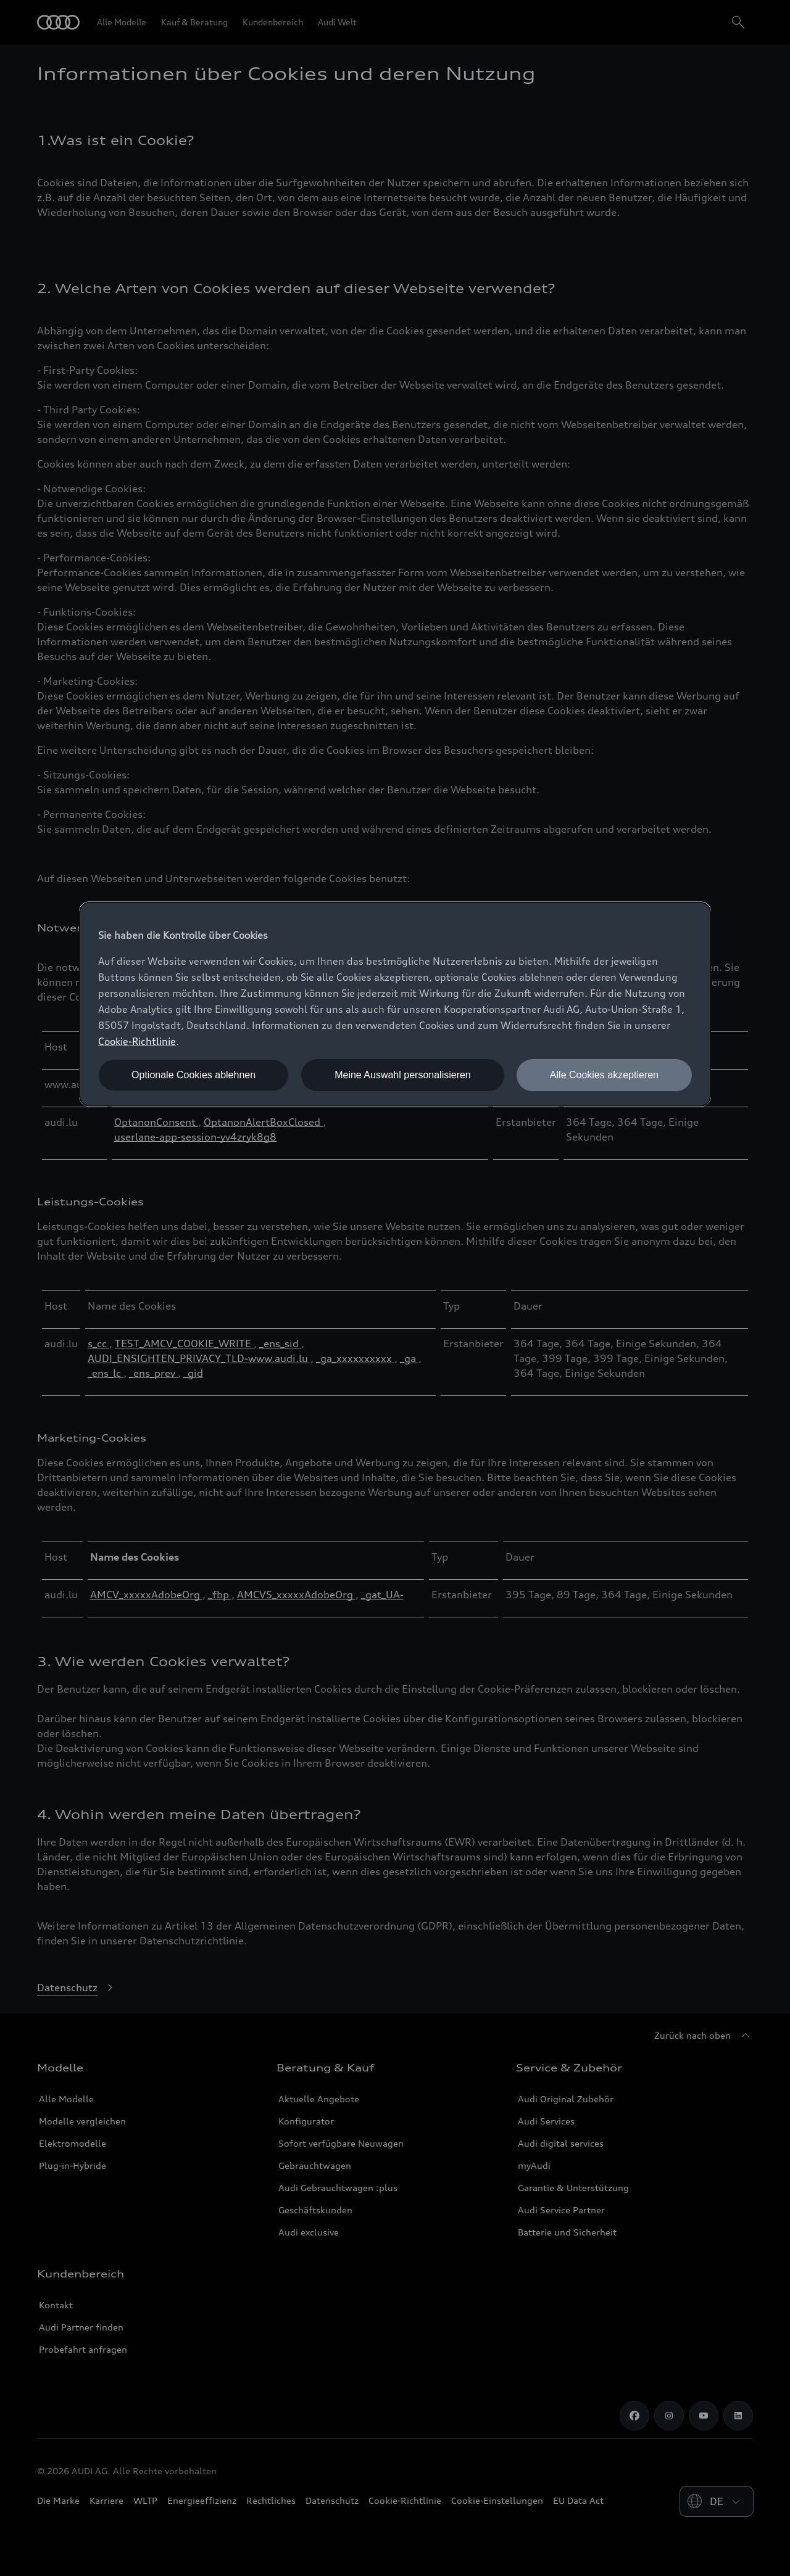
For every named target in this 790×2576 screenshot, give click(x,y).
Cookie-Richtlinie (137, 1041)
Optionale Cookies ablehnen (193, 1075)
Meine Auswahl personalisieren (403, 1075)
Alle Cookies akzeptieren (604, 1075)
